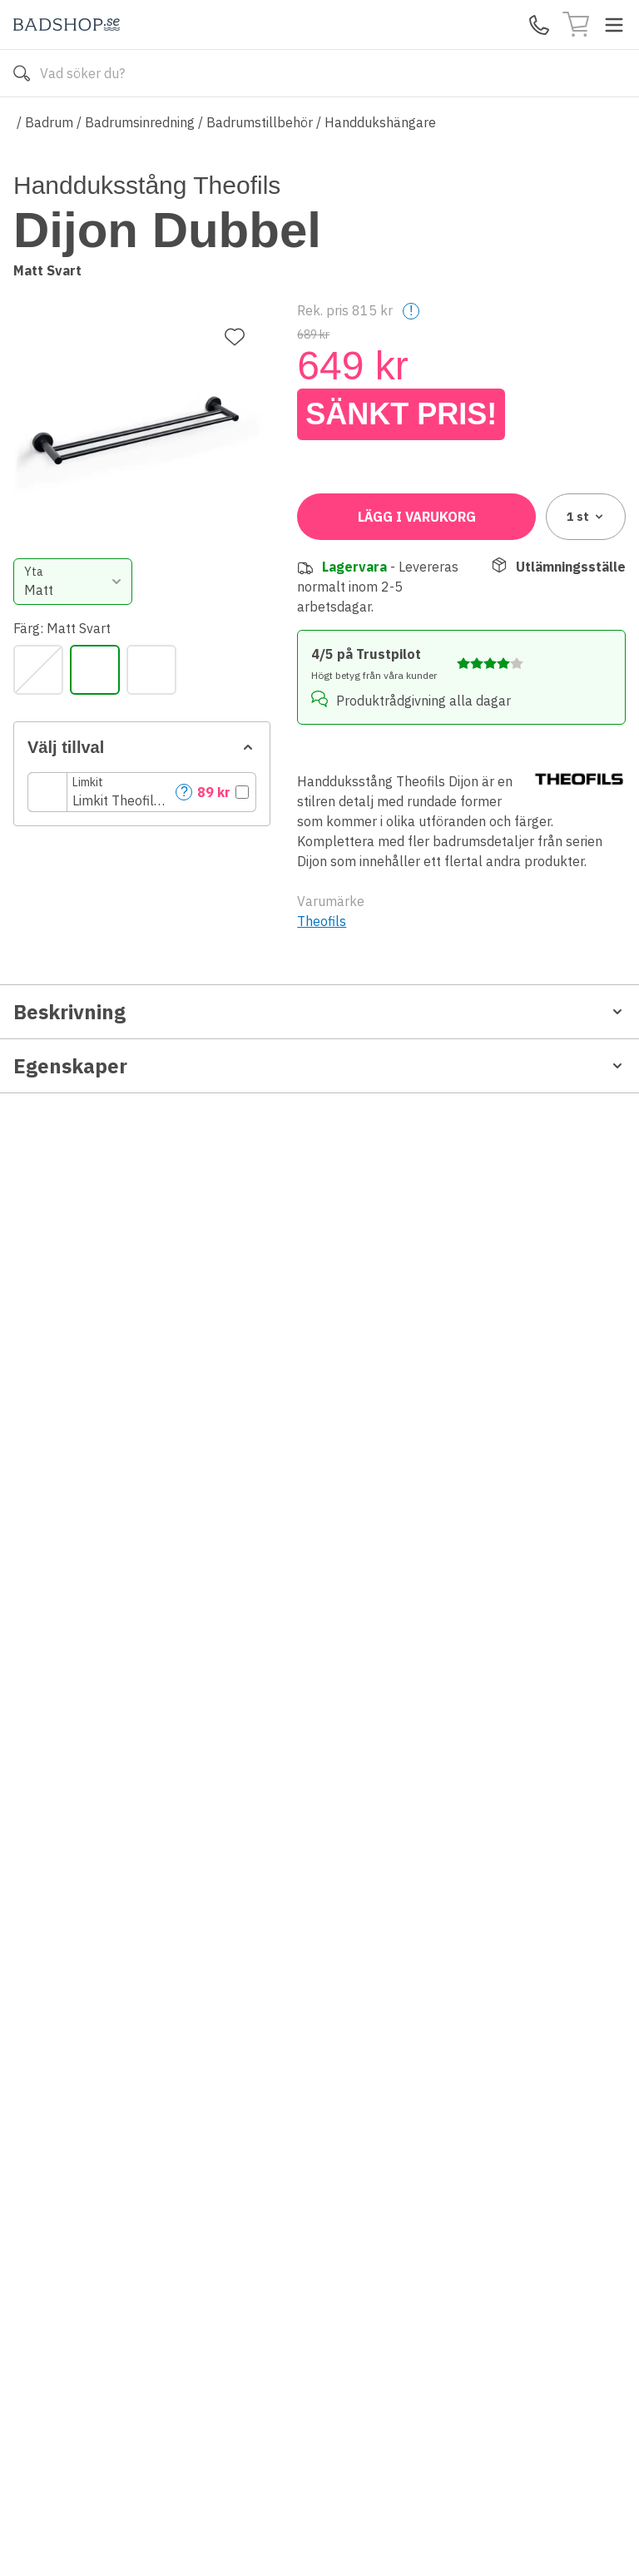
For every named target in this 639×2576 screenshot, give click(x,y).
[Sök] (21, 73)
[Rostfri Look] (435, 553)
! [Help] (411, 299)
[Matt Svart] (379, 553)
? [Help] (539, 675)
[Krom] (322, 553)
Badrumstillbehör (259, 122)
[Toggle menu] (614, 25)
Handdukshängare (380, 122)
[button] (461, 676)
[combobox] (374, 465)
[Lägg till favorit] (234, 207)
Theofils (321, 1177)
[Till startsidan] (66, 24)
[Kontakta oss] (539, 25)
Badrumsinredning (140, 122)
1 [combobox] (586, 773)
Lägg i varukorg (417, 773)
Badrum (49, 122)
